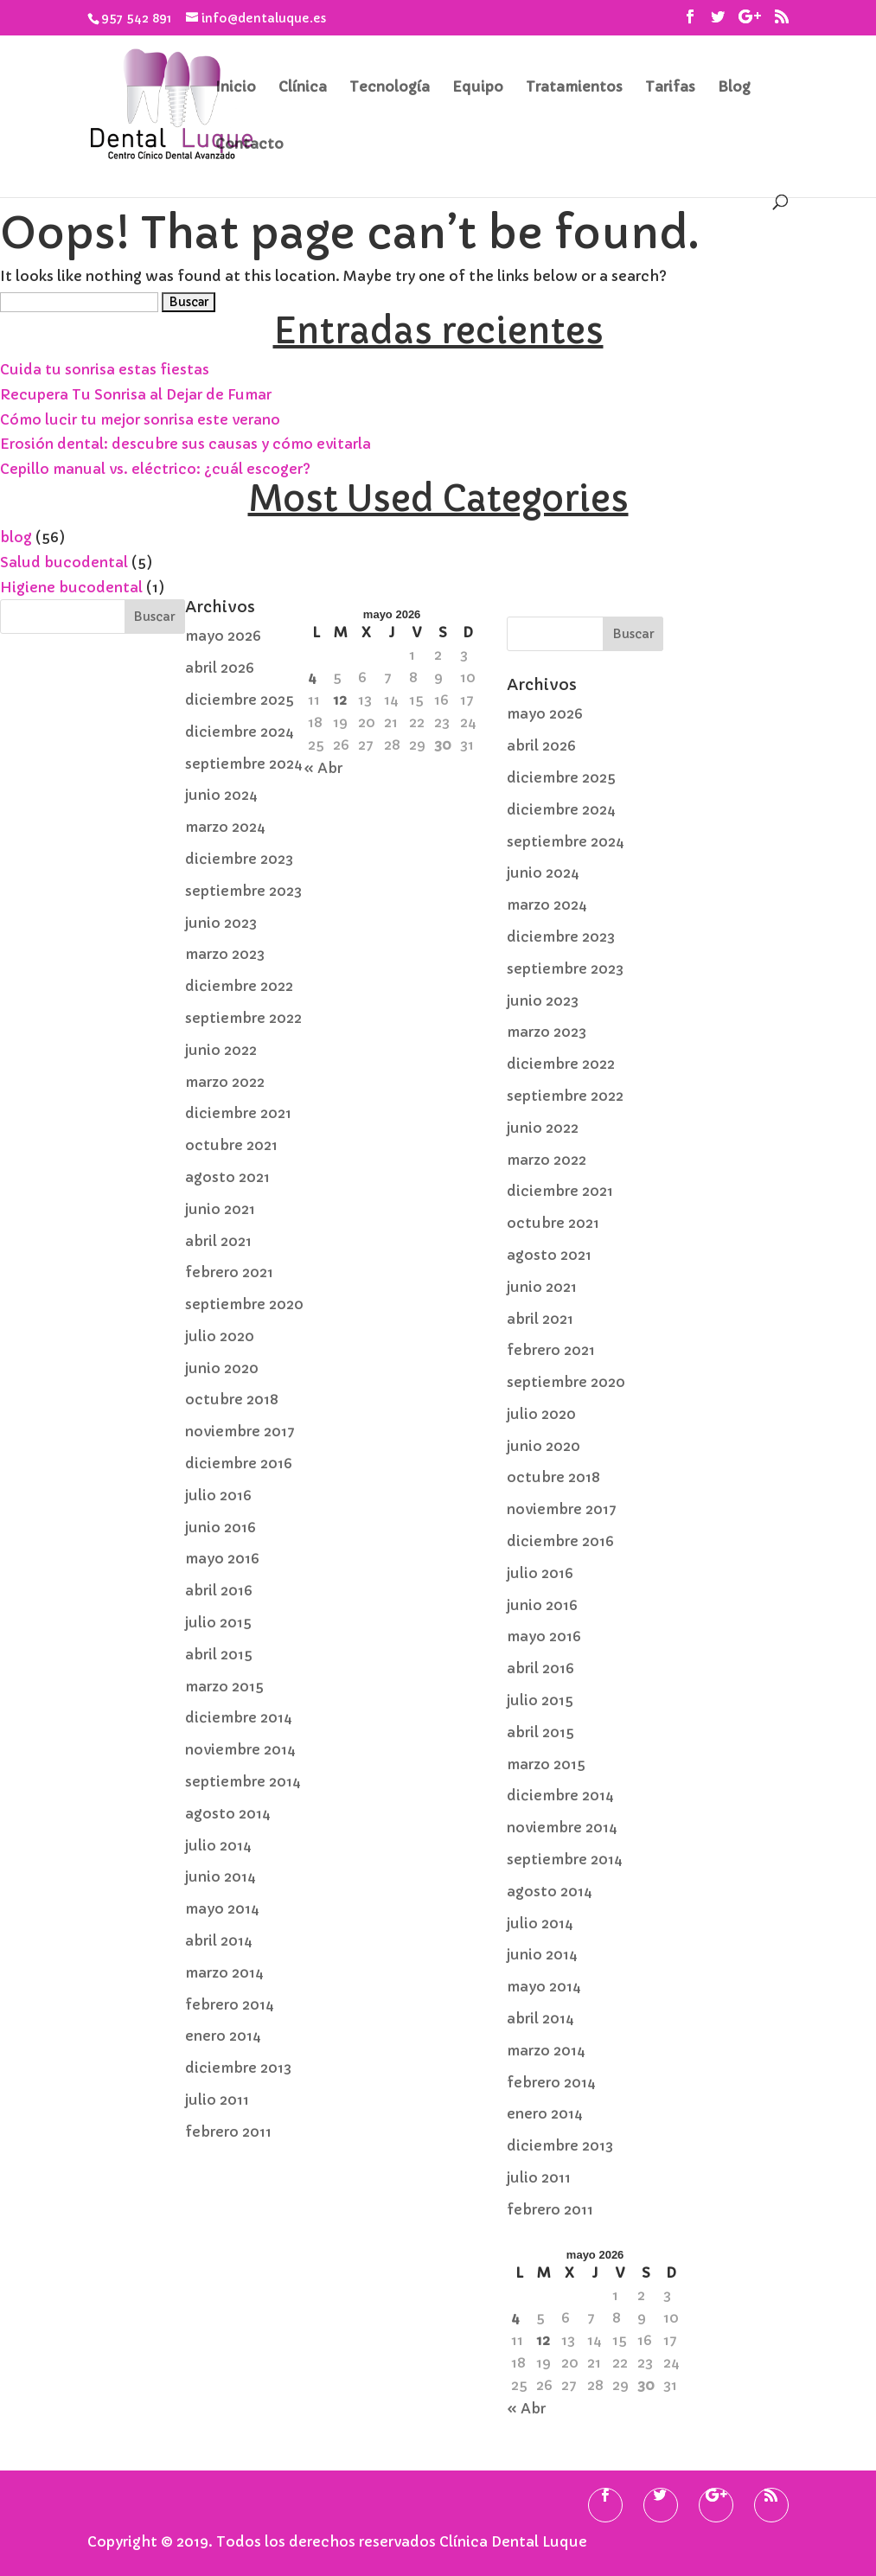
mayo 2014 (222, 1908)
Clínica (302, 87)
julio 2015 (218, 1622)
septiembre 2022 (243, 1017)
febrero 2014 (229, 2004)
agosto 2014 (228, 1813)
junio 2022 (221, 1049)
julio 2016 (218, 1495)
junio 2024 (221, 794)
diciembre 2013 (238, 2067)
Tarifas (670, 87)
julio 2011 (217, 2099)
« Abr (323, 768)
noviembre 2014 (240, 1749)
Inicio (235, 87)
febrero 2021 (229, 1272)
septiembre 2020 (244, 1304)
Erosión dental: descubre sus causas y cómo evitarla (185, 443)
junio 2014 (220, 1876)
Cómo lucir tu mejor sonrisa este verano (140, 419)
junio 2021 (220, 1209)
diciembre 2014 (238, 1717)
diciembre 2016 (238, 1463)
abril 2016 (219, 1590)
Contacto (249, 144)
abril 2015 (219, 1654)
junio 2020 (222, 1368)
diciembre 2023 (239, 858)
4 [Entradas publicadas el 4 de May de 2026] (312, 677)
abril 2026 (219, 667)
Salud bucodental (64, 562)
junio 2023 (221, 922)
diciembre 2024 (239, 731)
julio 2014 (218, 1845)
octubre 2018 (231, 1399)
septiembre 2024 (244, 763)
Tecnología (389, 87)
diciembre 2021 (238, 1113)
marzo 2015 (224, 1686)
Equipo (477, 87)
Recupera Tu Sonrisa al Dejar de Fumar (136, 394)
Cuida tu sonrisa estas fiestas (104, 369)
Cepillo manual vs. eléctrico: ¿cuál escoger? (155, 468)
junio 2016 (220, 1527)
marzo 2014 (224, 1972)
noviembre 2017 (240, 1431)
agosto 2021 (227, 1177)
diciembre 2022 (239, 985)
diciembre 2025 (239, 699)
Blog (734, 87)
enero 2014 (223, 2035)
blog (16, 537)
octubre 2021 (231, 1145)
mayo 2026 (223, 635)
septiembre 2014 (243, 1781)
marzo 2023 (225, 953)
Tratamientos (574, 87)
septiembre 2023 (243, 890)
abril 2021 (218, 1241)
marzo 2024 (225, 826)
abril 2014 (219, 1940)
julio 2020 (219, 1336)
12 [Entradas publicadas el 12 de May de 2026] (340, 699)
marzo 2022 (225, 1081)
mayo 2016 (222, 1558)
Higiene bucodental (71, 587)
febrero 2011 (228, 2131)
